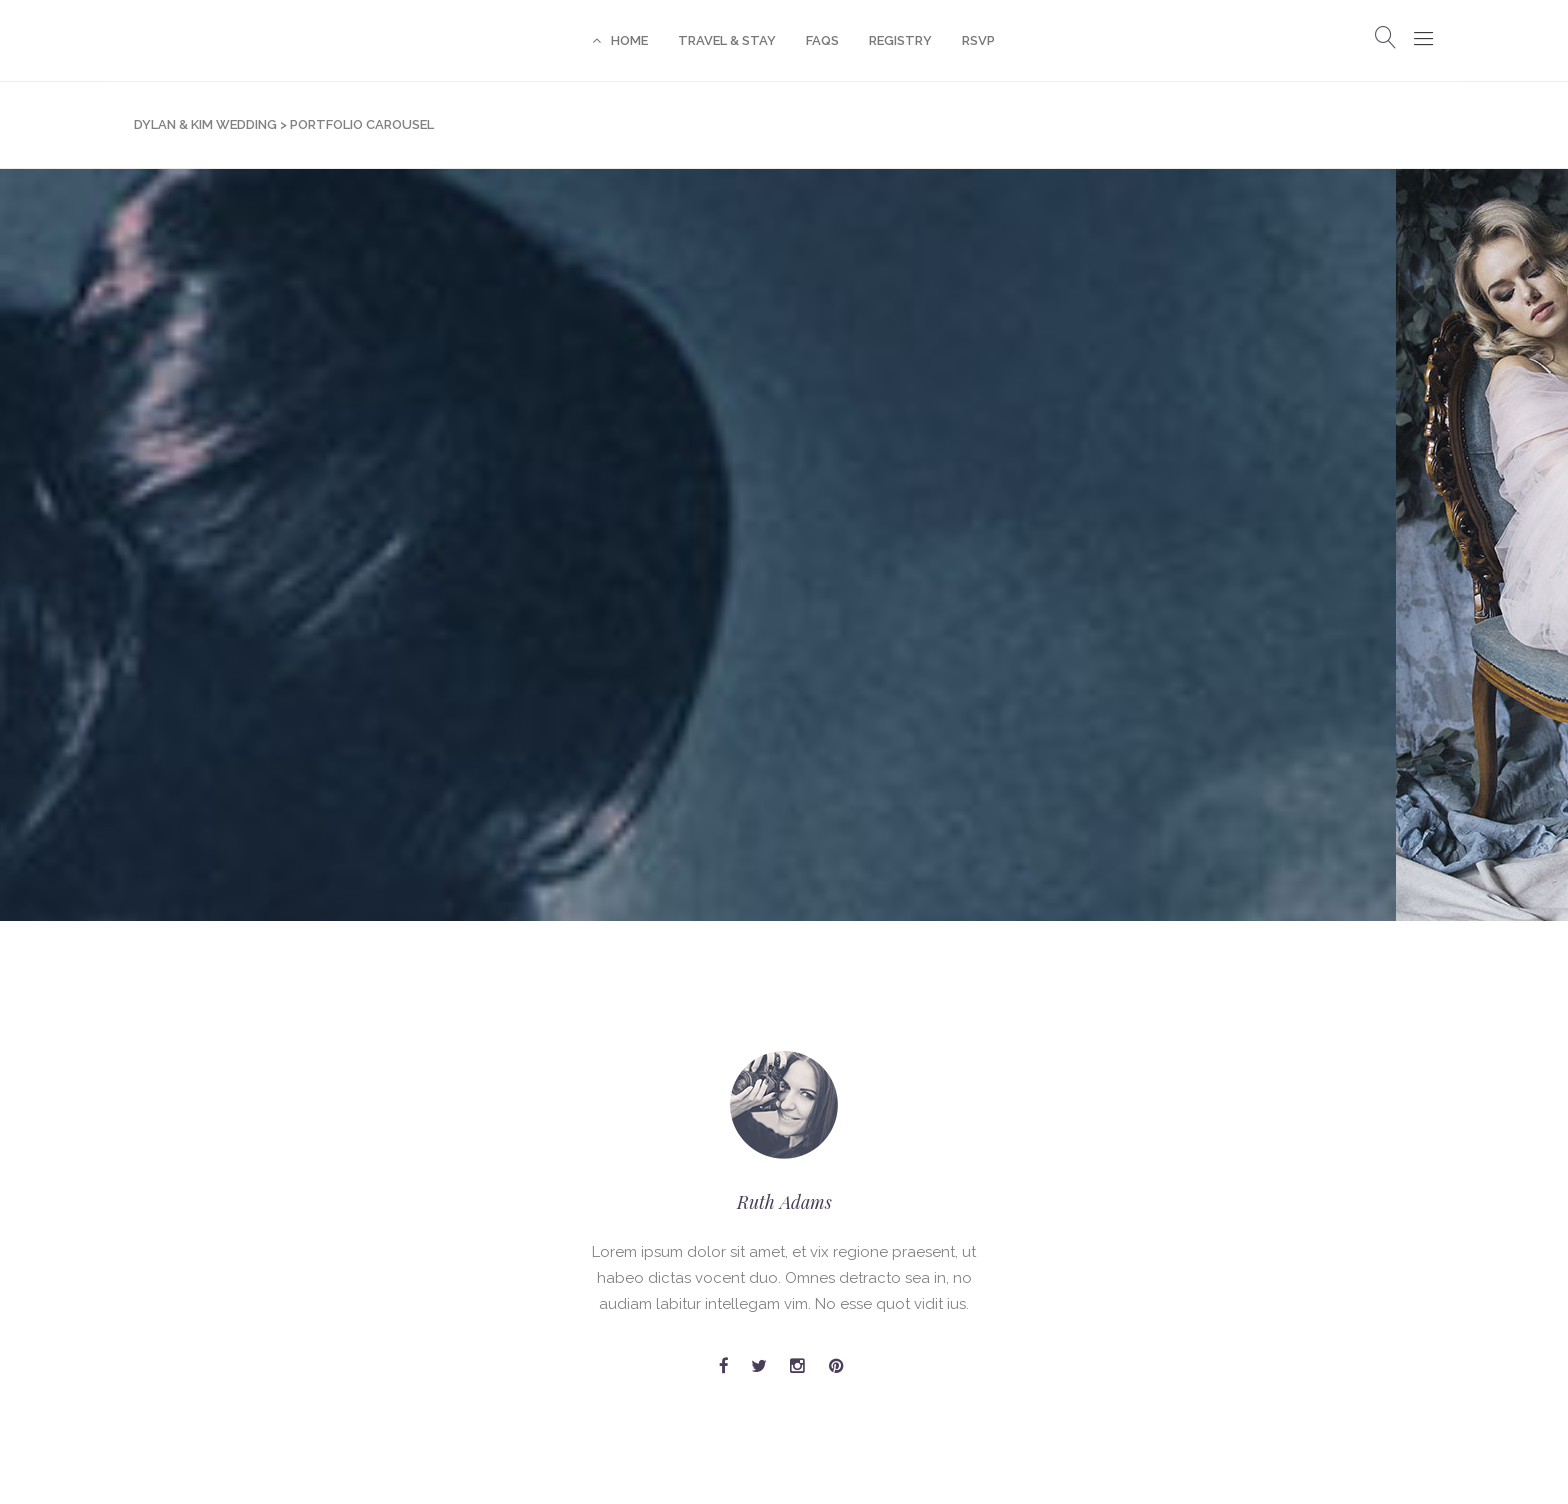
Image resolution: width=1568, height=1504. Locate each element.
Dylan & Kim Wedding (205, 124)
